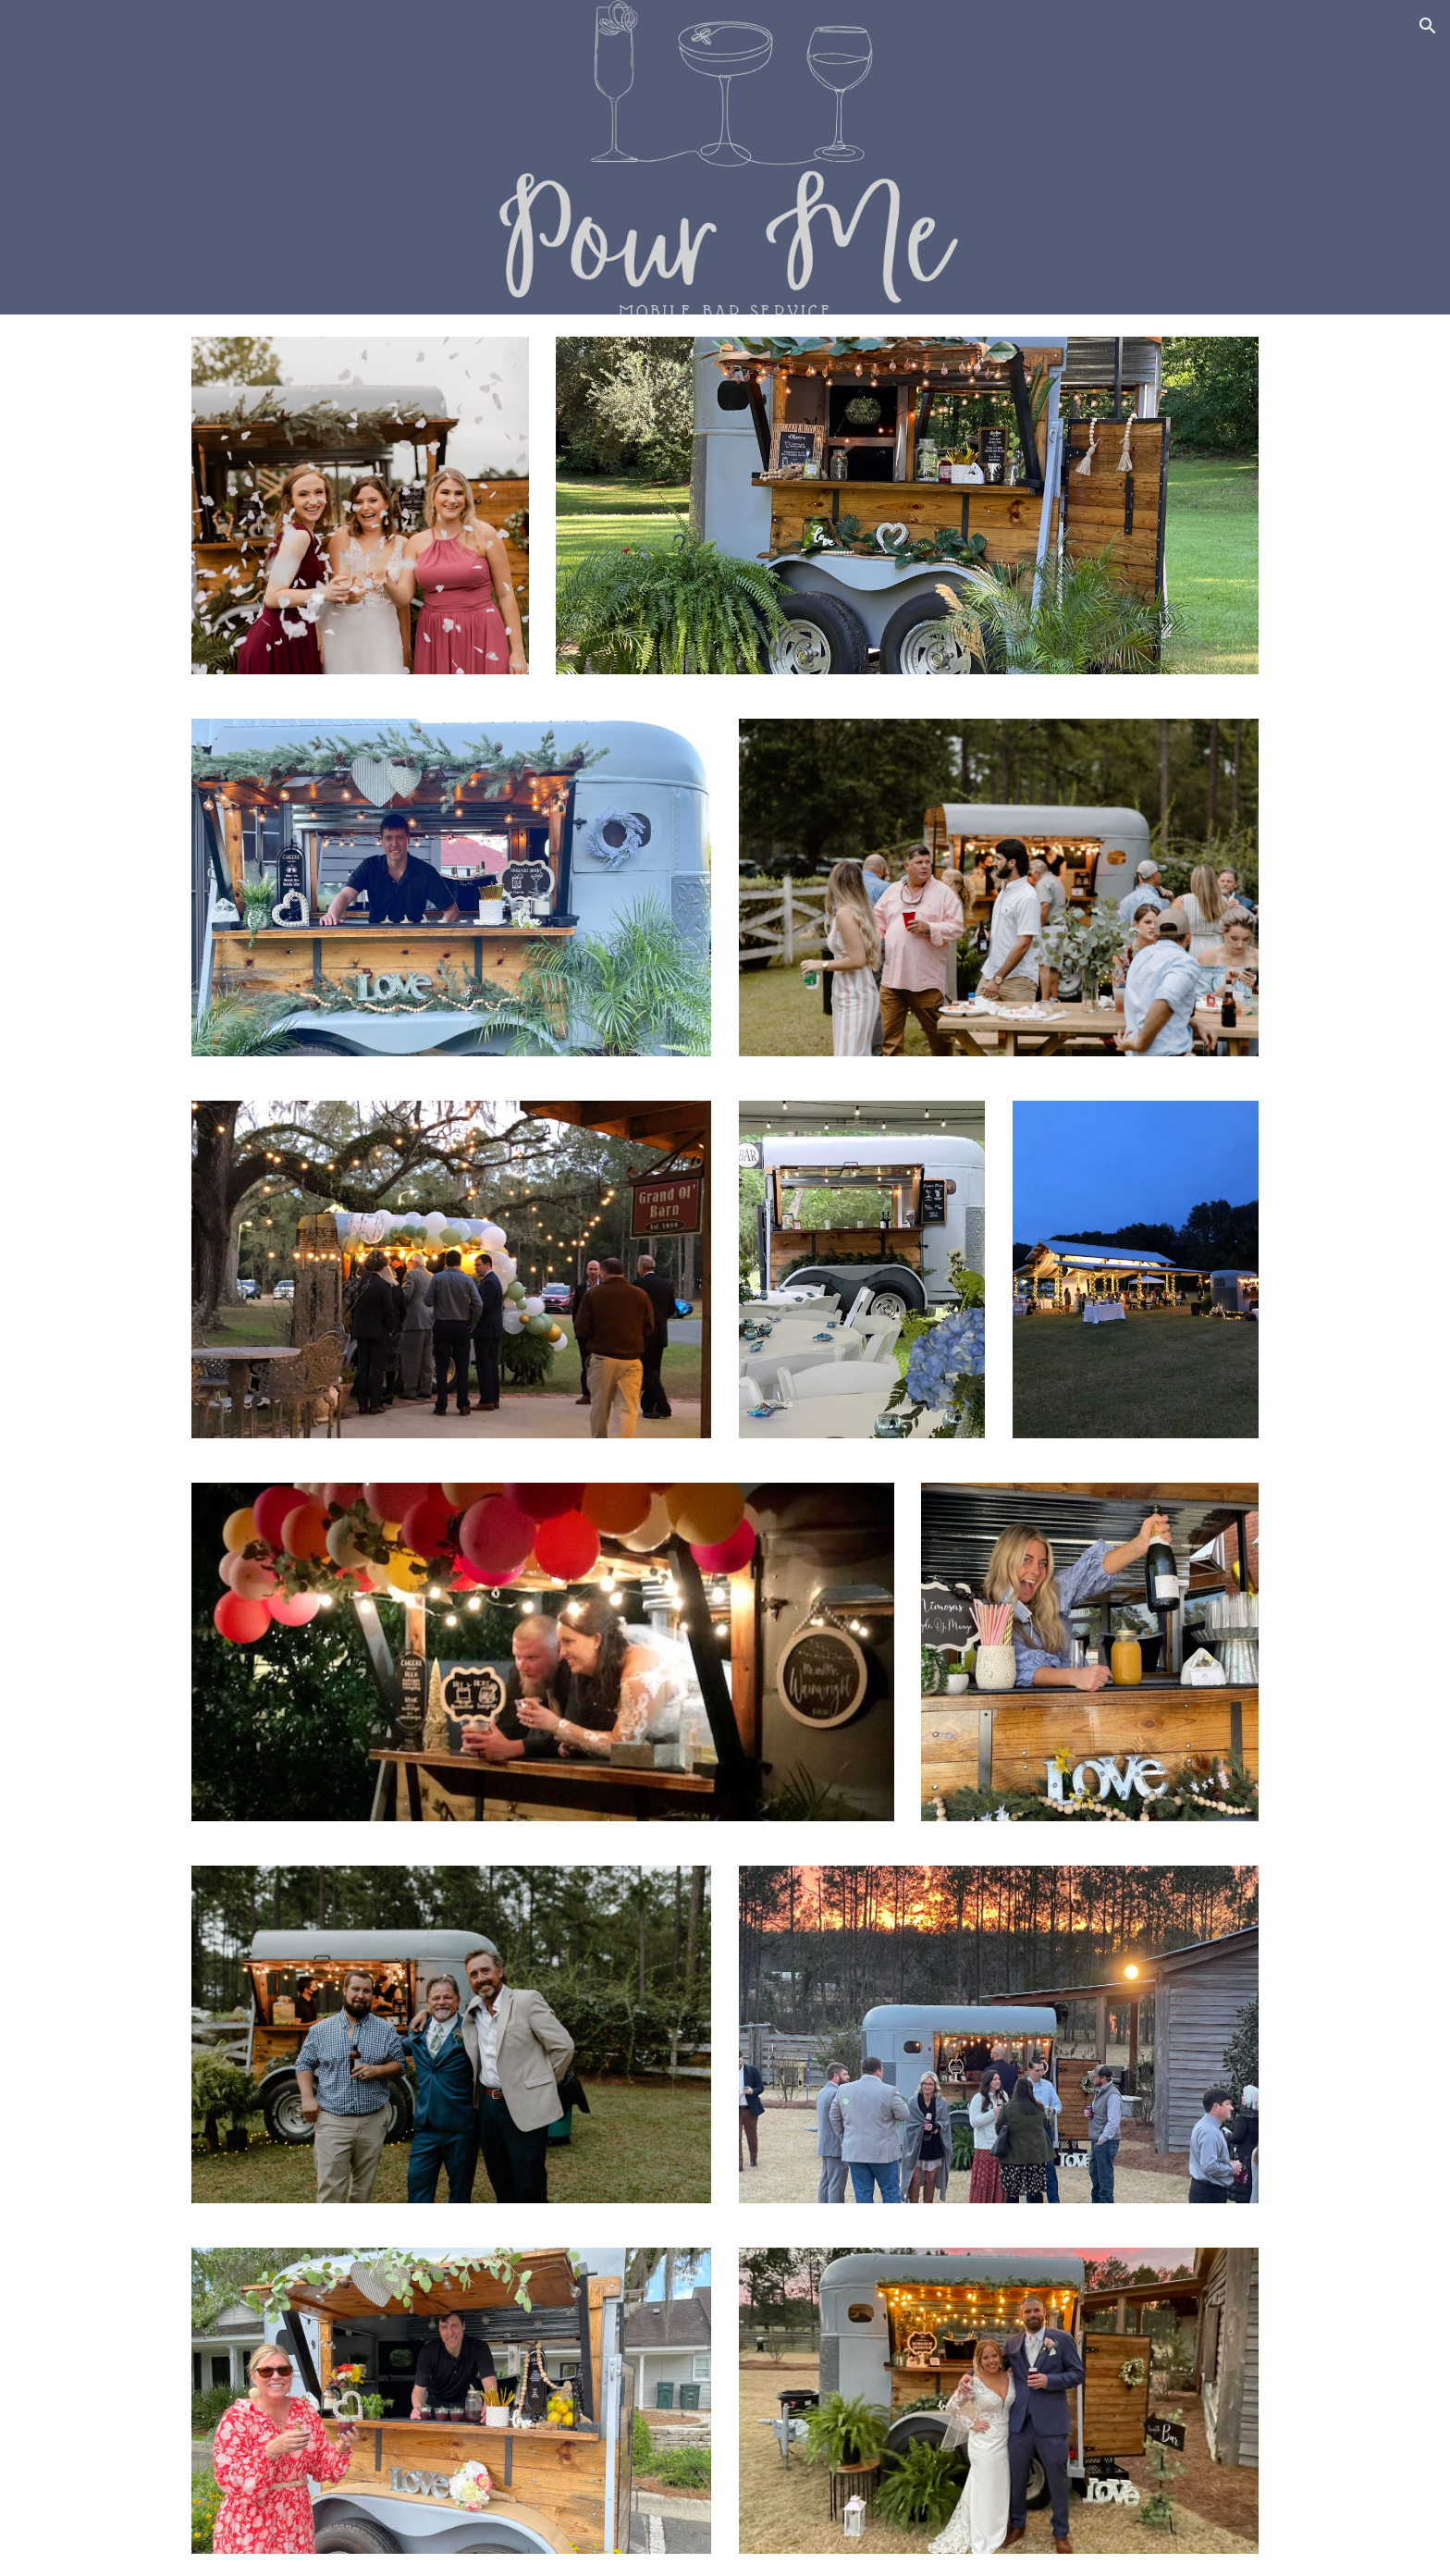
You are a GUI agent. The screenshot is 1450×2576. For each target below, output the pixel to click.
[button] (1428, 26)
